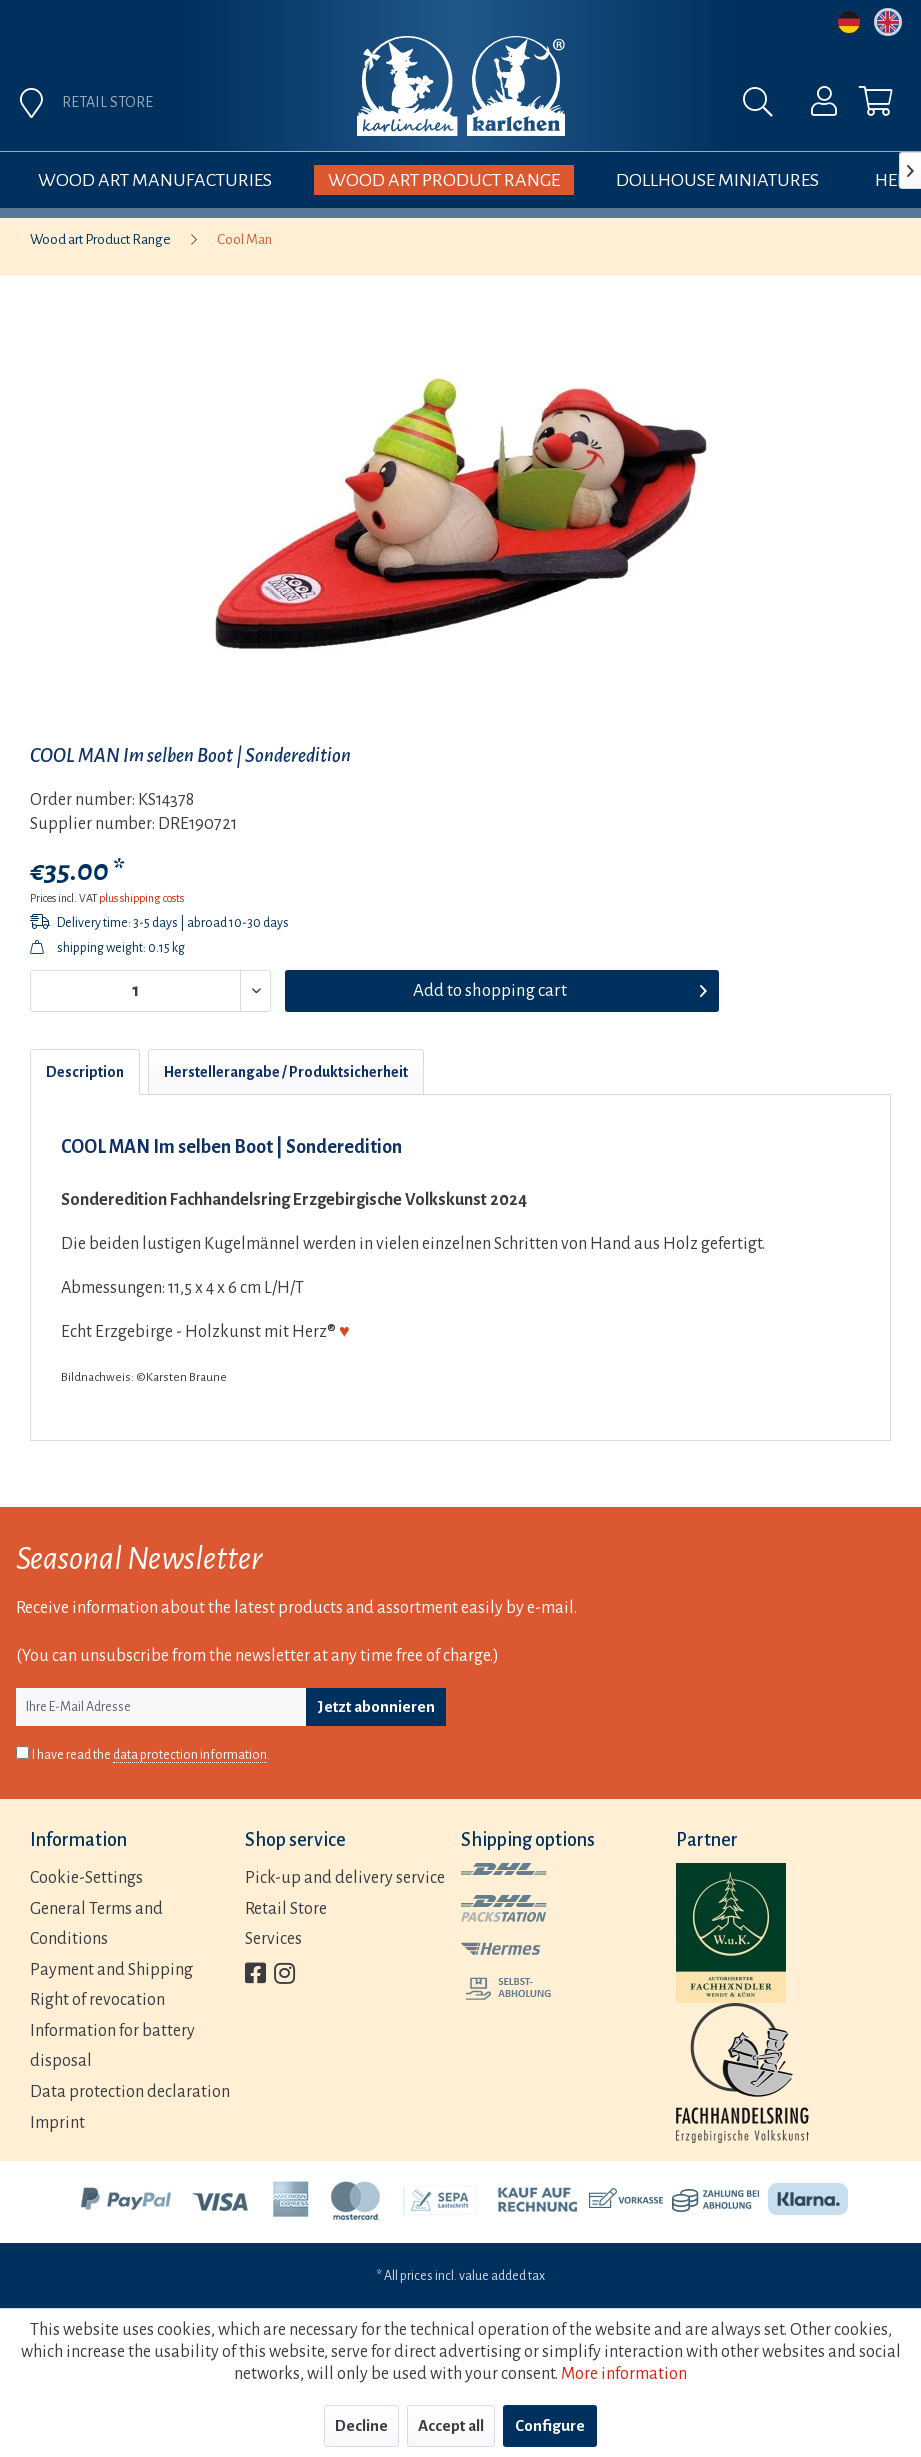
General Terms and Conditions (96, 1924)
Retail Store (286, 1909)
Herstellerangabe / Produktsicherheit (286, 1072)
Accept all (451, 2425)
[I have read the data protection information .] (22, 1752)
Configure (550, 2425)
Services (273, 1939)
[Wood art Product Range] (444, 180)
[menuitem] (811, 106)
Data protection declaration (130, 2092)
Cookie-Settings (86, 1878)
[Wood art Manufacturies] (155, 180)
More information (624, 2374)
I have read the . (151, 1755)
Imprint (57, 2123)
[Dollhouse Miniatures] (717, 180)
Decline (361, 2425)
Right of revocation (97, 2000)
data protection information (190, 1755)
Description (85, 1072)
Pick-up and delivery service (345, 1878)
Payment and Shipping (111, 1970)
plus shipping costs (141, 898)
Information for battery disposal (112, 2046)
